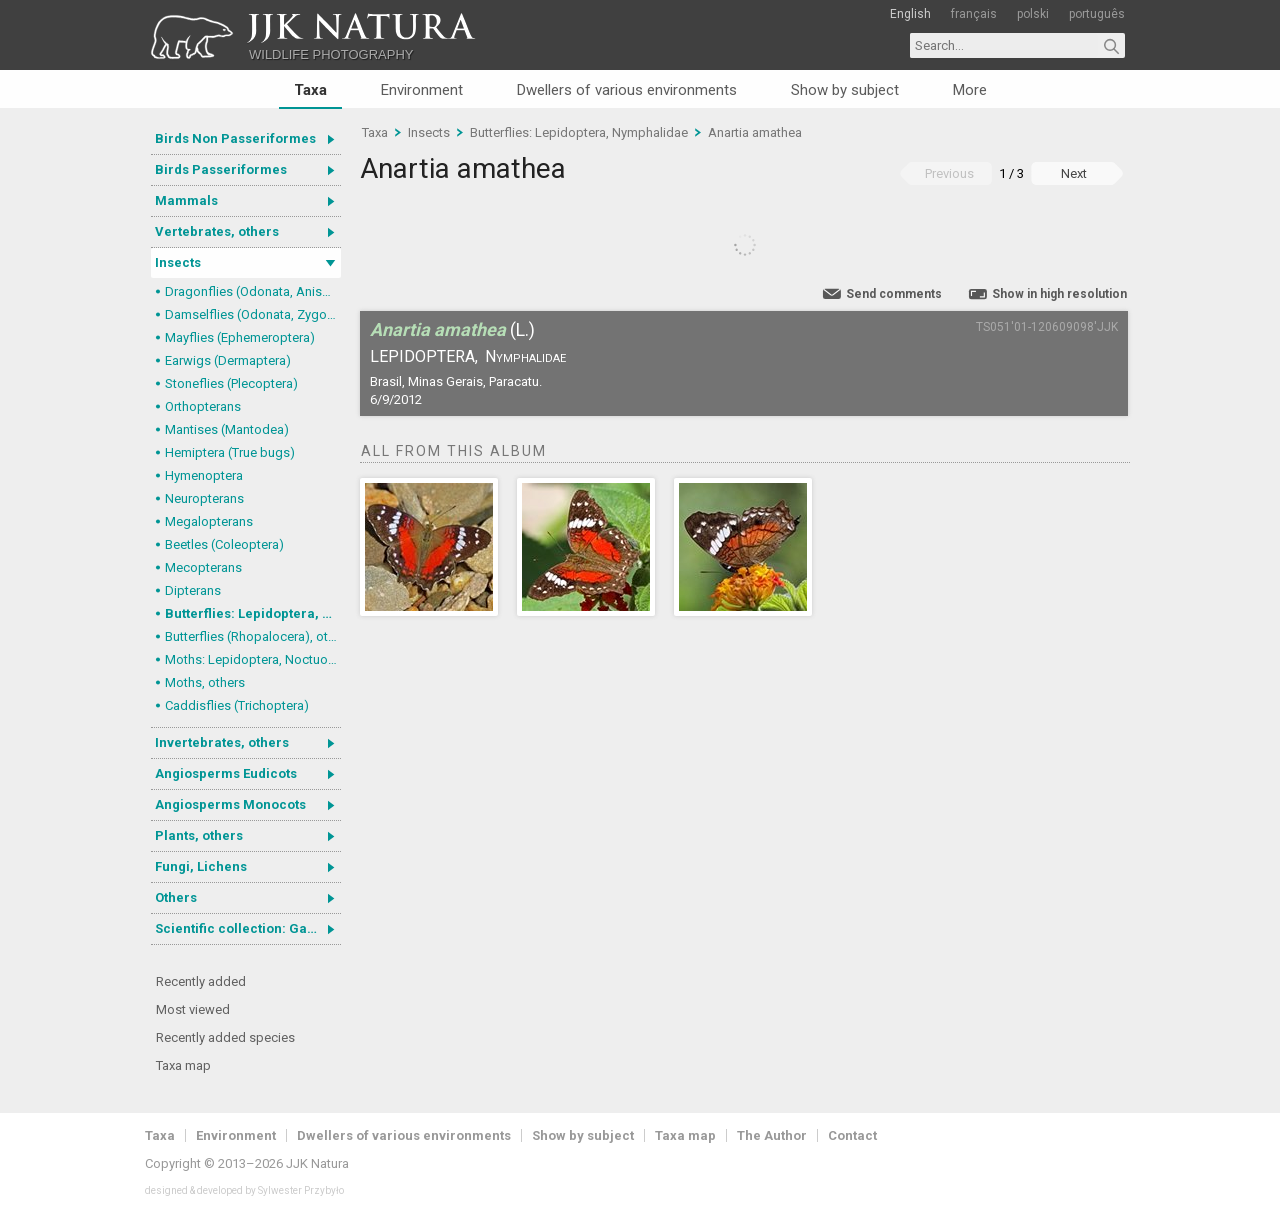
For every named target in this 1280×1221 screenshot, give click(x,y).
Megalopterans (209, 521)
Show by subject (845, 90)
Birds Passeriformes (221, 169)
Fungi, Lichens (201, 866)
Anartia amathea (755, 132)
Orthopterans (203, 406)
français (974, 14)
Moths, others (205, 682)
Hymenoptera (204, 475)
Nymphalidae (525, 356)
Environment (422, 90)
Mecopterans (203, 567)
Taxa (310, 90)
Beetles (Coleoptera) (224, 544)
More (970, 90)
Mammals (186, 200)
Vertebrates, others (217, 231)
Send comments (894, 294)
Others (176, 897)
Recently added (201, 981)
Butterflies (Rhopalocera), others (253, 636)
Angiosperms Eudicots (226, 773)
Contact (852, 1135)
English (910, 14)
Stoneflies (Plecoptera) (231, 383)
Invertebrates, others (222, 742)
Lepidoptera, (424, 356)
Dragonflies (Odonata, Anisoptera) (253, 291)
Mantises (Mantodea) (227, 429)
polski (1033, 14)
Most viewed (193, 1009)
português (1097, 14)
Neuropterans (204, 498)
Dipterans (193, 590)
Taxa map (183, 1065)
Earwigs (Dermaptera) (228, 360)
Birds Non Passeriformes (235, 138)
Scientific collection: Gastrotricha (248, 928)
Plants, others (199, 835)
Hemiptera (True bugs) (230, 452)
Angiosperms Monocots (230, 804)
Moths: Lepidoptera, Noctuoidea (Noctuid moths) (253, 659)
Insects (178, 262)
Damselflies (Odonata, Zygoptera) (253, 314)
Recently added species (225, 1037)
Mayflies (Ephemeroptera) (240, 337)
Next (1074, 173)
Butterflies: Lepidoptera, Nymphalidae (253, 613)
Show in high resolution (1059, 294)
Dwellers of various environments (627, 90)
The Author (772, 1135)
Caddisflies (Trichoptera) (237, 705)
